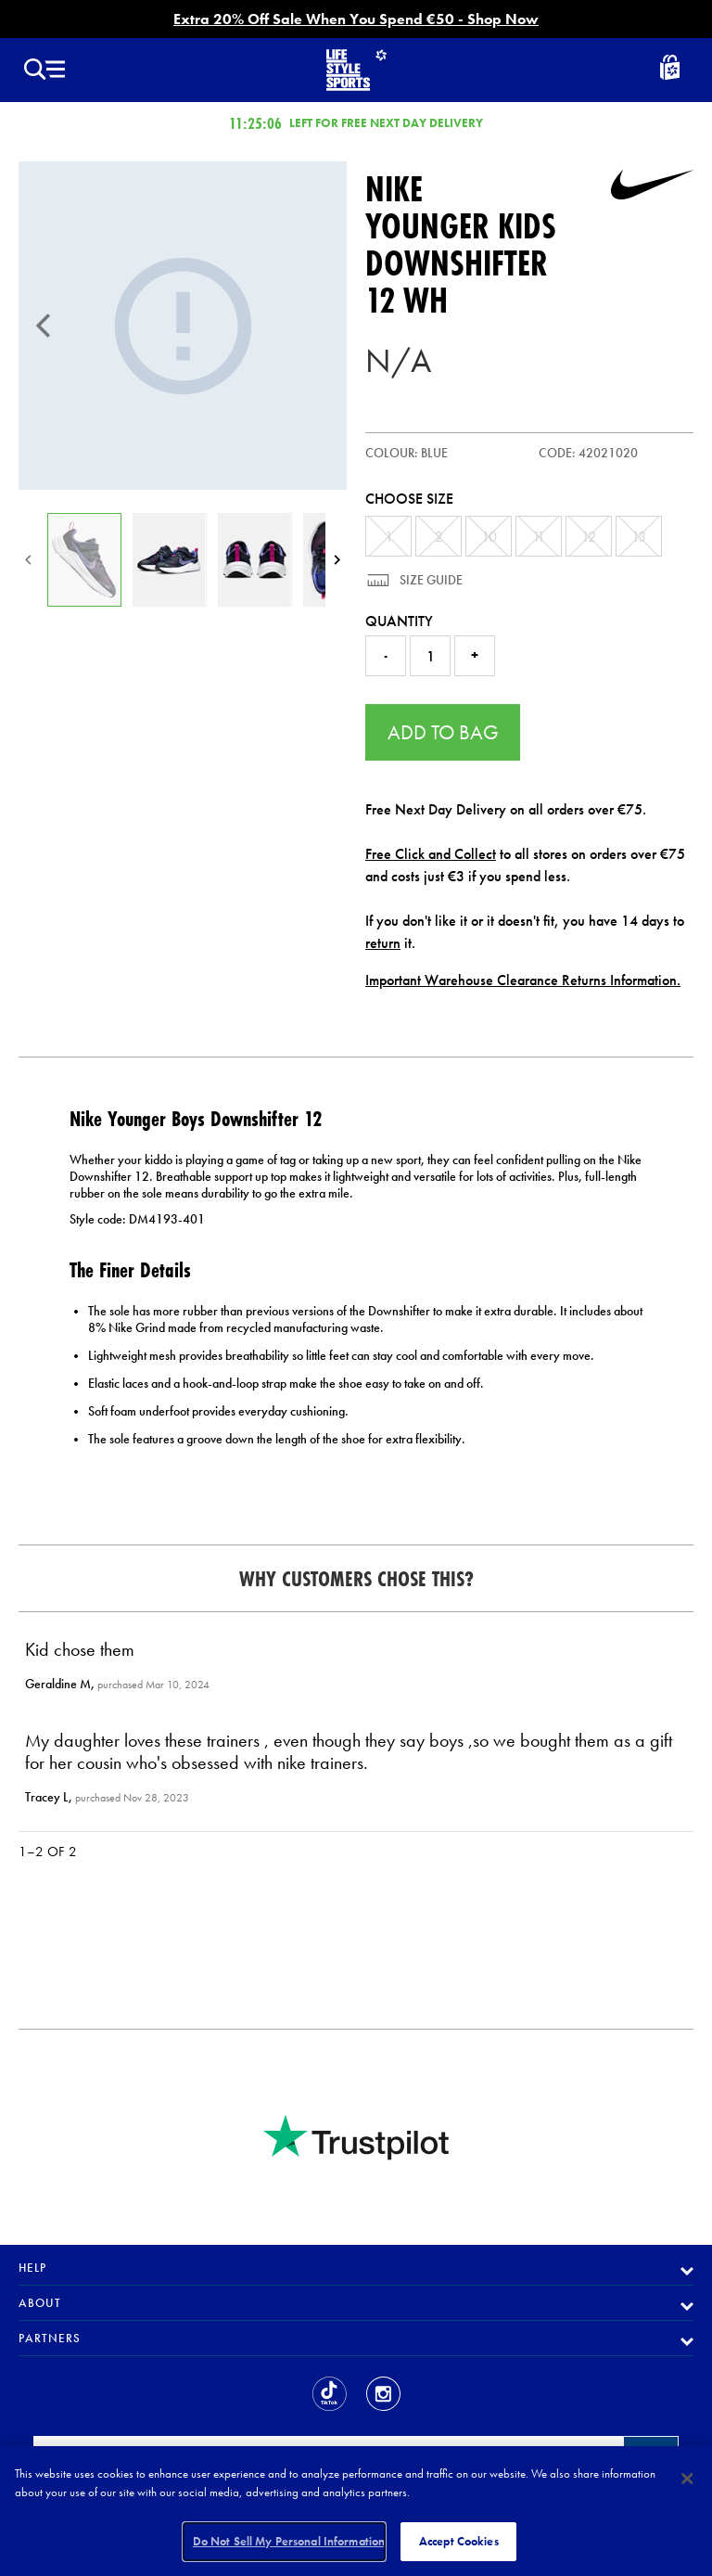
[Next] (337, 560)
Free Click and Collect (430, 854)
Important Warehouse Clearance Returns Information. (522, 980)
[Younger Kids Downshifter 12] (183, 325)
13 (638, 536)
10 (489, 536)
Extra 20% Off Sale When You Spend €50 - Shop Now (356, 19)
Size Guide (430, 579)
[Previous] (44, 326)
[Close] (687, 2478)
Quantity (399, 621)
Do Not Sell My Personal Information (289, 2541)
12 (588, 536)
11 (538, 536)
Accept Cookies (459, 2541)
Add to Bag (443, 732)
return (382, 943)
